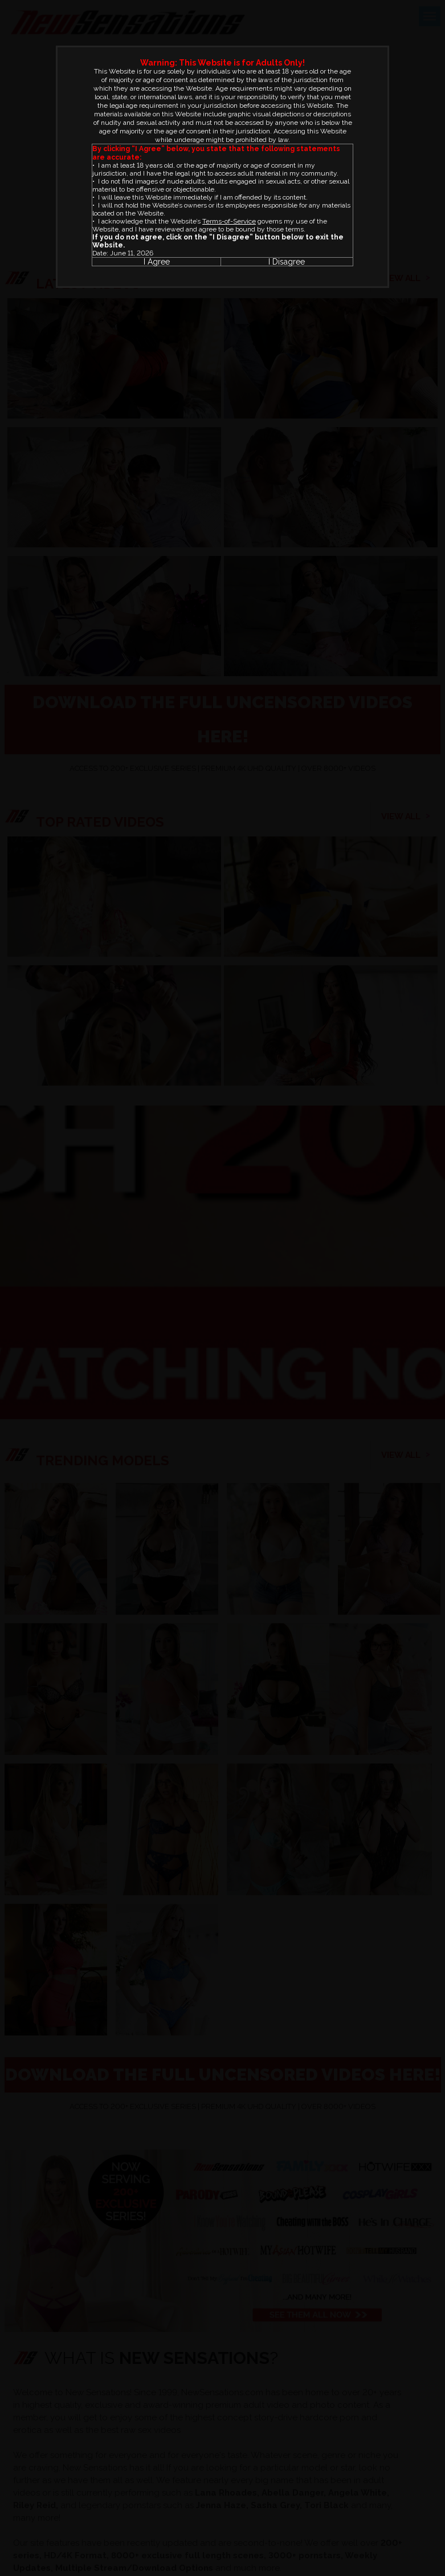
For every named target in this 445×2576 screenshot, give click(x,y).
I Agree (157, 261)
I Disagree (286, 261)
